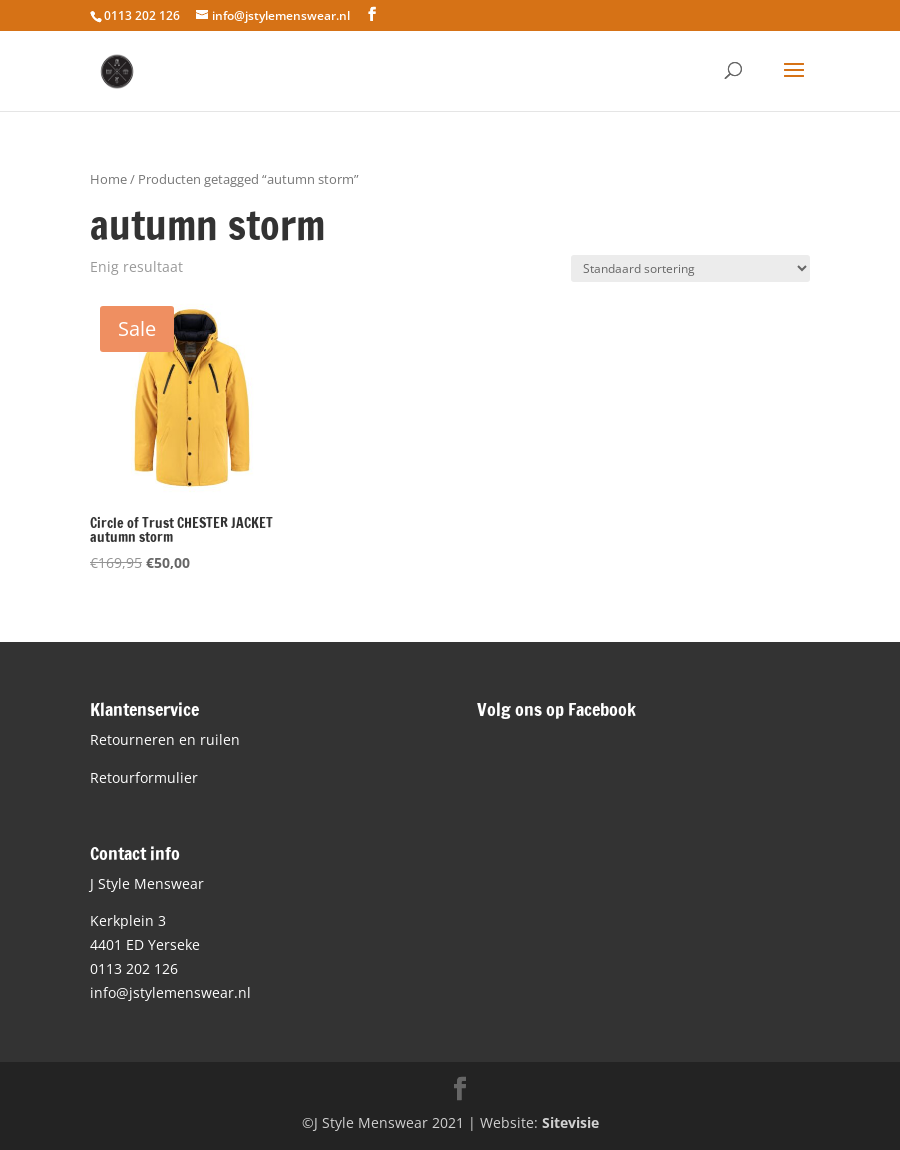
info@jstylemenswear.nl (170, 992)
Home (108, 179)
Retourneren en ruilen (165, 739)
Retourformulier (144, 777)
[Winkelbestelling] (690, 268)
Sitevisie (570, 1122)
